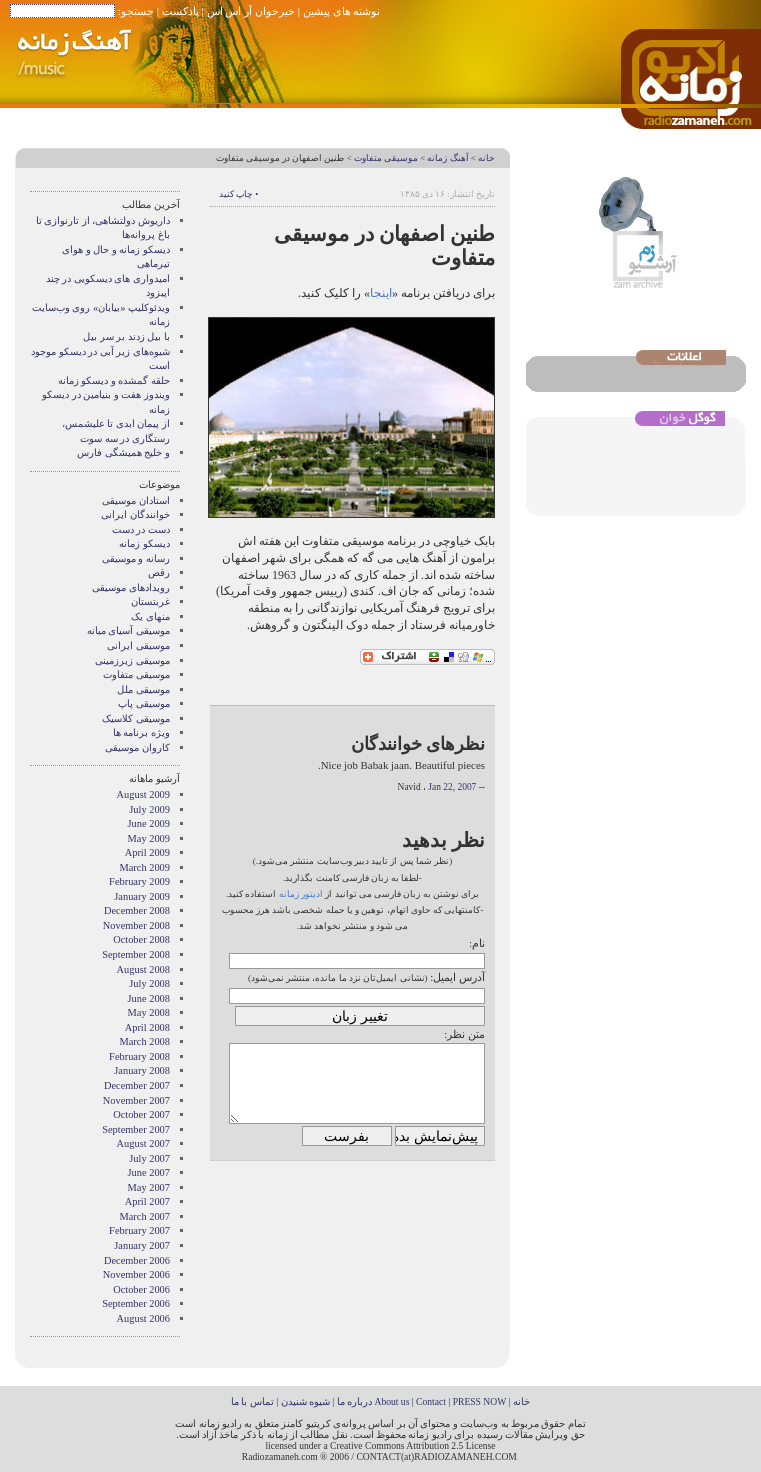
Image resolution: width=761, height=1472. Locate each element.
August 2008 (143, 969)
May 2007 (149, 1187)
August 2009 (143, 794)
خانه (486, 158)
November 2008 (136, 925)
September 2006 (136, 1303)
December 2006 (137, 1260)
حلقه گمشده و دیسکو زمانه (114, 380)
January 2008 (142, 1070)
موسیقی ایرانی (138, 645)
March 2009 (145, 867)
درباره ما (354, 1401)
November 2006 (136, 1274)
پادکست (180, 11)
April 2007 (147, 1201)
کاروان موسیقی (137, 747)
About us (391, 1401)
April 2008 (147, 1027)
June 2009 (149, 823)
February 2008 (139, 1056)
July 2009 (149, 809)
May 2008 (149, 1012)
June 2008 (149, 998)
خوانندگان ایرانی (135, 514)
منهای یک (150, 616)
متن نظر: (464, 1034)
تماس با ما (252, 1401)
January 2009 (142, 896)
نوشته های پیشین (342, 11)
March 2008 (145, 1041)
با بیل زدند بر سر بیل (126, 336)
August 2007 (143, 1143)
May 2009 (149, 838)
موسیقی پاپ (144, 703)
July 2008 (149, 983)
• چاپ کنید (238, 194)
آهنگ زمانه (447, 158)
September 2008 (136, 954)
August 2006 (143, 1318)
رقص (159, 572)
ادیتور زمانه (301, 894)
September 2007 (136, 1129)
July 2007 (149, 1158)
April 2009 (147, 852)
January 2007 (142, 1245)
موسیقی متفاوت (386, 158)
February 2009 (139, 881)
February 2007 (139, 1230)
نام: (477, 943)
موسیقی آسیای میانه (128, 630)
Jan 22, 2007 (452, 787)
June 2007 (149, 1172)
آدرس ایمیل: (457, 977)
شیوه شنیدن (305, 1401)
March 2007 (145, 1216)
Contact (431, 1401)
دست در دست (141, 529)
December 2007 (137, 1085)
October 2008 (141, 939)
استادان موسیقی (136, 500)
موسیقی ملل (143, 689)
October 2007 (141, 1114)
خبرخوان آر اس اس (251, 11)
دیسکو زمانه (144, 543)
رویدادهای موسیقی (131, 587)
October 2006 (141, 1289)
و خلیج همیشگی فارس (123, 452)
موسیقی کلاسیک (136, 718)
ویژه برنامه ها (141, 732)
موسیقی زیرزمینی (132, 660)
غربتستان (150, 601)
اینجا (381, 293)
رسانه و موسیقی (136, 558)
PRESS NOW (480, 1401)
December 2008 (137, 910)
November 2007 (136, 1100)
